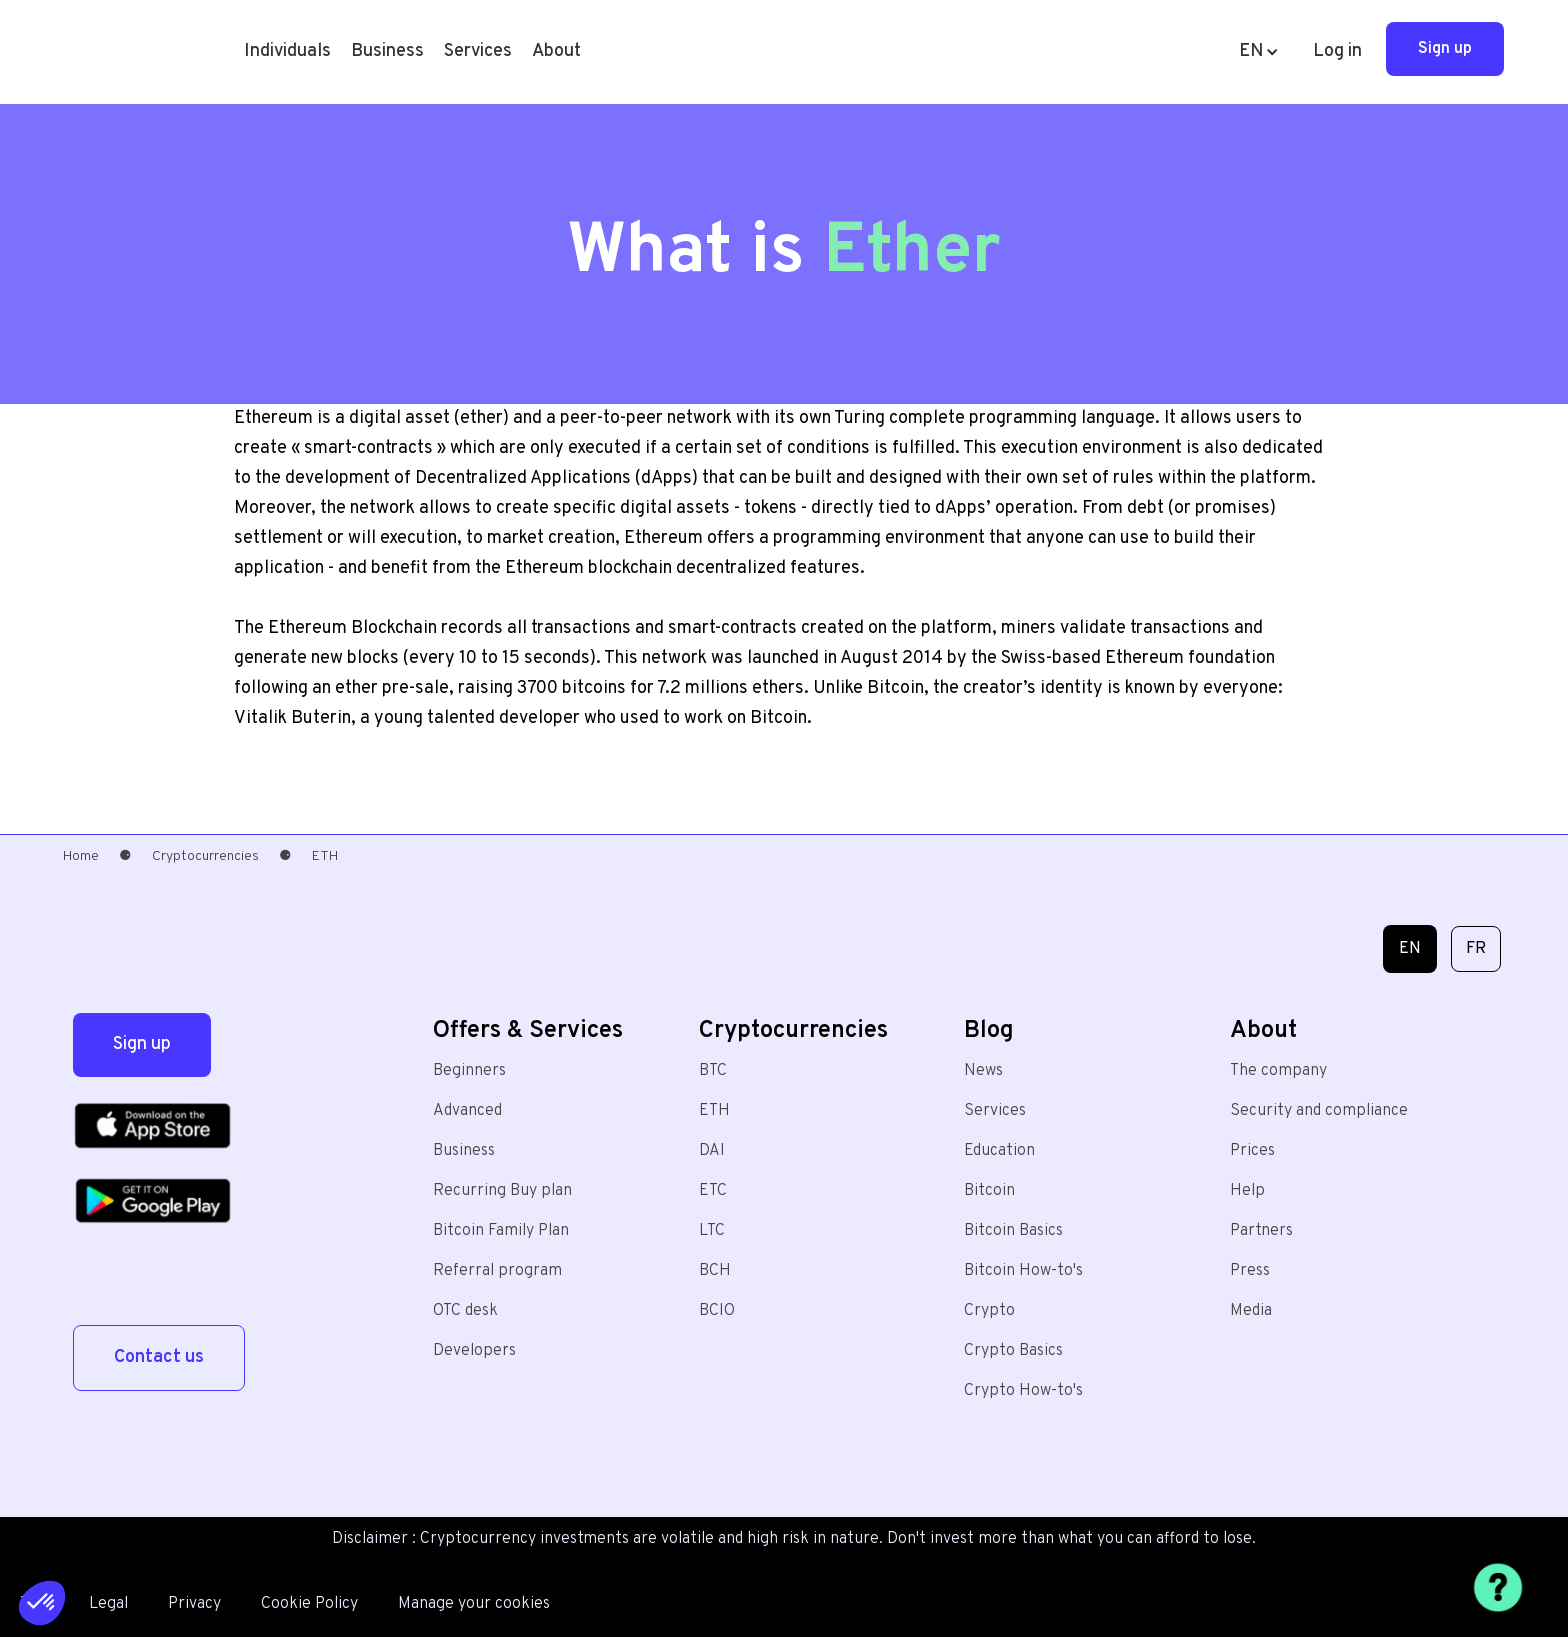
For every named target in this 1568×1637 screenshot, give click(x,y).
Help (1247, 1191)
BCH (715, 1271)
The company (1278, 1071)
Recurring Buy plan (502, 1191)
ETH (714, 1111)
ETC (713, 1191)
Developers (474, 1351)
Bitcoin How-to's (1023, 1271)
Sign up (1445, 49)
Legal (108, 1604)
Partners (1261, 1231)
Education (999, 1151)
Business (387, 51)
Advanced (467, 1111)
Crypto (989, 1311)
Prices (1252, 1151)
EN (1410, 949)
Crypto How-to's (1023, 1391)
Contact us (159, 1357)
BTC (713, 1071)
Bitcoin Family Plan (501, 1231)
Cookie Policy (309, 1604)
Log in (1337, 51)
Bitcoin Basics (1013, 1231)
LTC (712, 1231)
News (983, 1071)
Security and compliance (1319, 1111)
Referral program (497, 1271)
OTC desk (465, 1311)
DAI (712, 1151)
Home (81, 856)
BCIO (717, 1311)
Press (1250, 1271)
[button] (287, 52)
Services (995, 1111)
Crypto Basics (1013, 1351)
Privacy (194, 1604)
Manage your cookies (474, 1604)
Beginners (469, 1071)
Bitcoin (989, 1191)
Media (1251, 1311)
